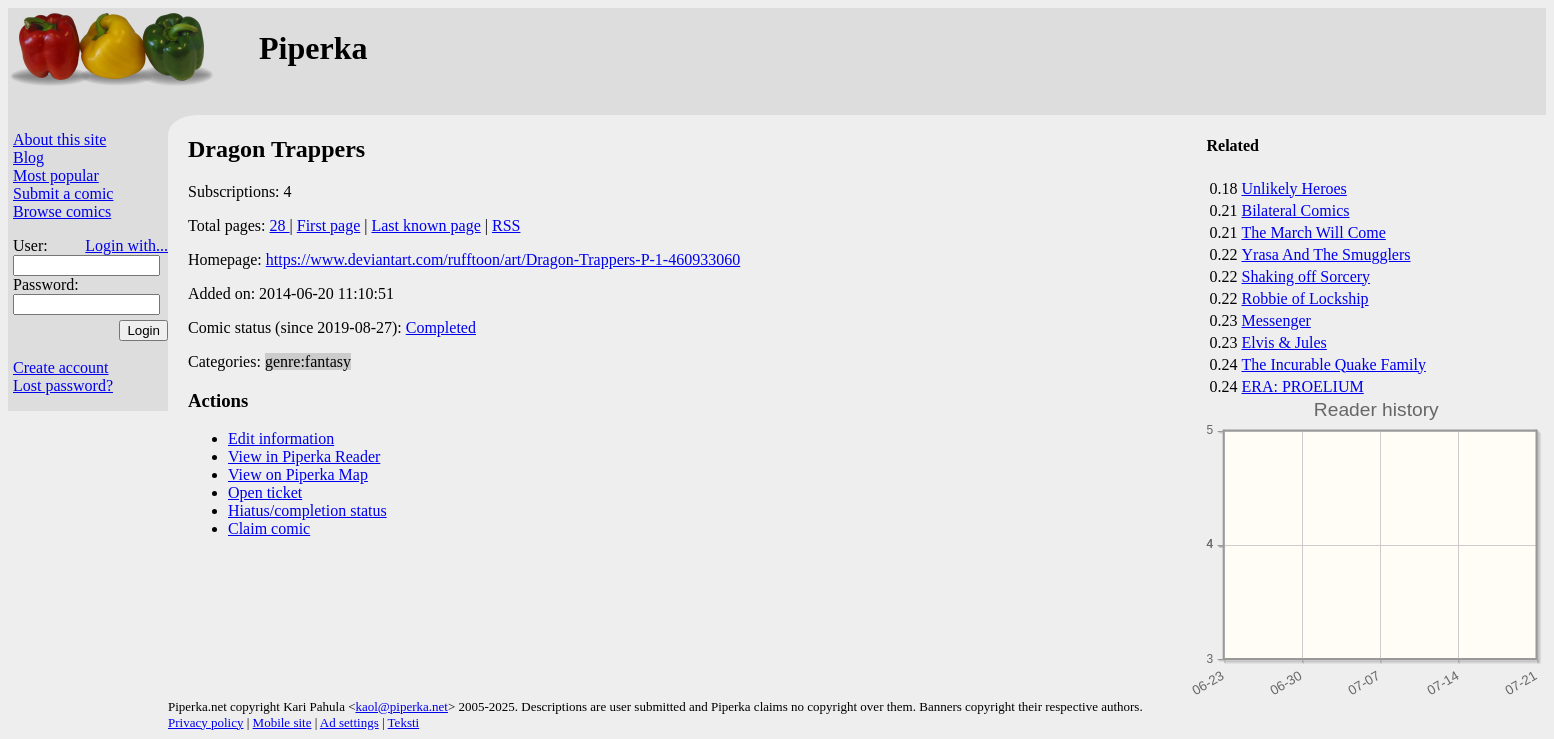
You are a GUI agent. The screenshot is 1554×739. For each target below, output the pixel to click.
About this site (59, 139)
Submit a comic (63, 193)
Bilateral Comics (1296, 210)
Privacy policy (205, 722)
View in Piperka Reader (304, 456)
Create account (61, 367)
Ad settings (349, 722)
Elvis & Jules (1284, 342)
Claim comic (269, 528)
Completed (441, 327)
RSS (506, 225)
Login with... (126, 245)
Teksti (404, 722)
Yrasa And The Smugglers (1326, 254)
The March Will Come (1314, 232)
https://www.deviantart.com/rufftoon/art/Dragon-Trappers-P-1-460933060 (503, 259)
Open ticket (265, 492)
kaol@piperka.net (401, 706)
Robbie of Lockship (1305, 298)
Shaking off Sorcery (1306, 276)
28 (280, 225)
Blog (28, 157)
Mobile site (282, 722)
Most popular (56, 175)
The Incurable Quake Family (1334, 364)
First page (329, 225)
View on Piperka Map (298, 474)
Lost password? (63, 385)
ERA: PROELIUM (1303, 386)
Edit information (281, 438)
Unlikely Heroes (1294, 188)
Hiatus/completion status (307, 510)
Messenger (1276, 320)
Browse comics (62, 211)
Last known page (425, 225)
